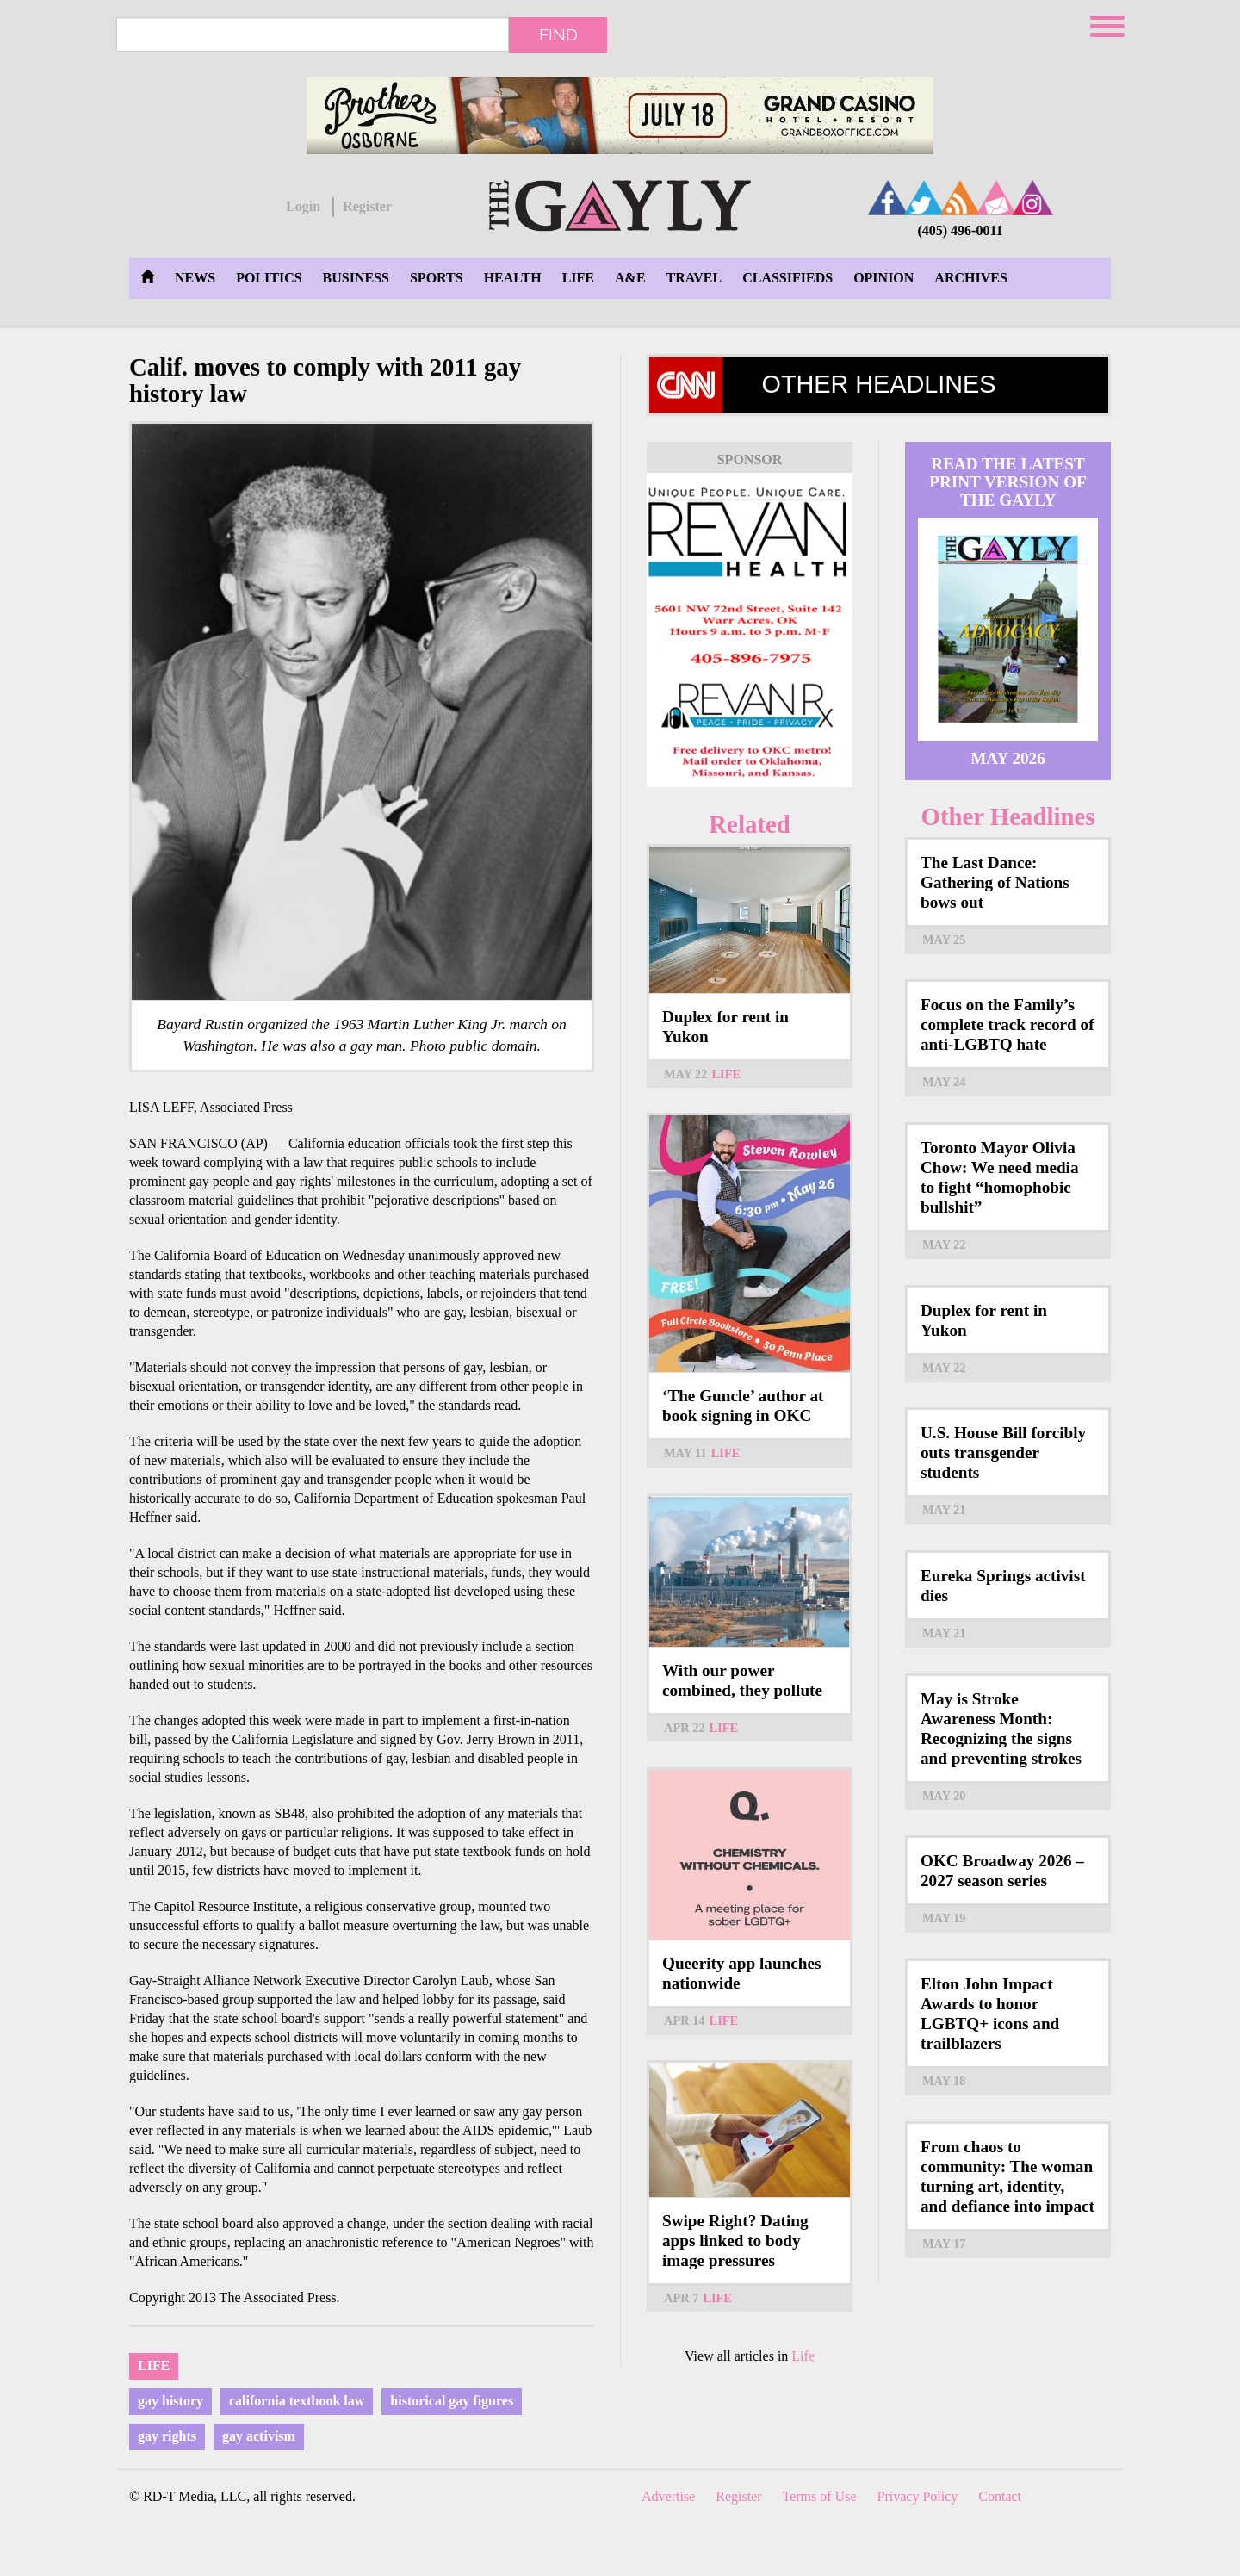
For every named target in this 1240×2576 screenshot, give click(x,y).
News (195, 277)
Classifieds (787, 277)
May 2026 (1007, 758)
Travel (694, 277)
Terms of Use (820, 2496)
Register (367, 206)
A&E (630, 277)
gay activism (258, 2436)
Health (513, 277)
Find (558, 34)
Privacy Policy (917, 2496)
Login (303, 206)
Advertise (668, 2496)
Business (356, 277)
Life (578, 277)
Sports (436, 277)
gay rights (167, 2436)
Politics (268, 277)
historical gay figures (451, 2400)
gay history (170, 2400)
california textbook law (296, 2400)
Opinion (883, 277)
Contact (999, 2496)
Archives (970, 277)
